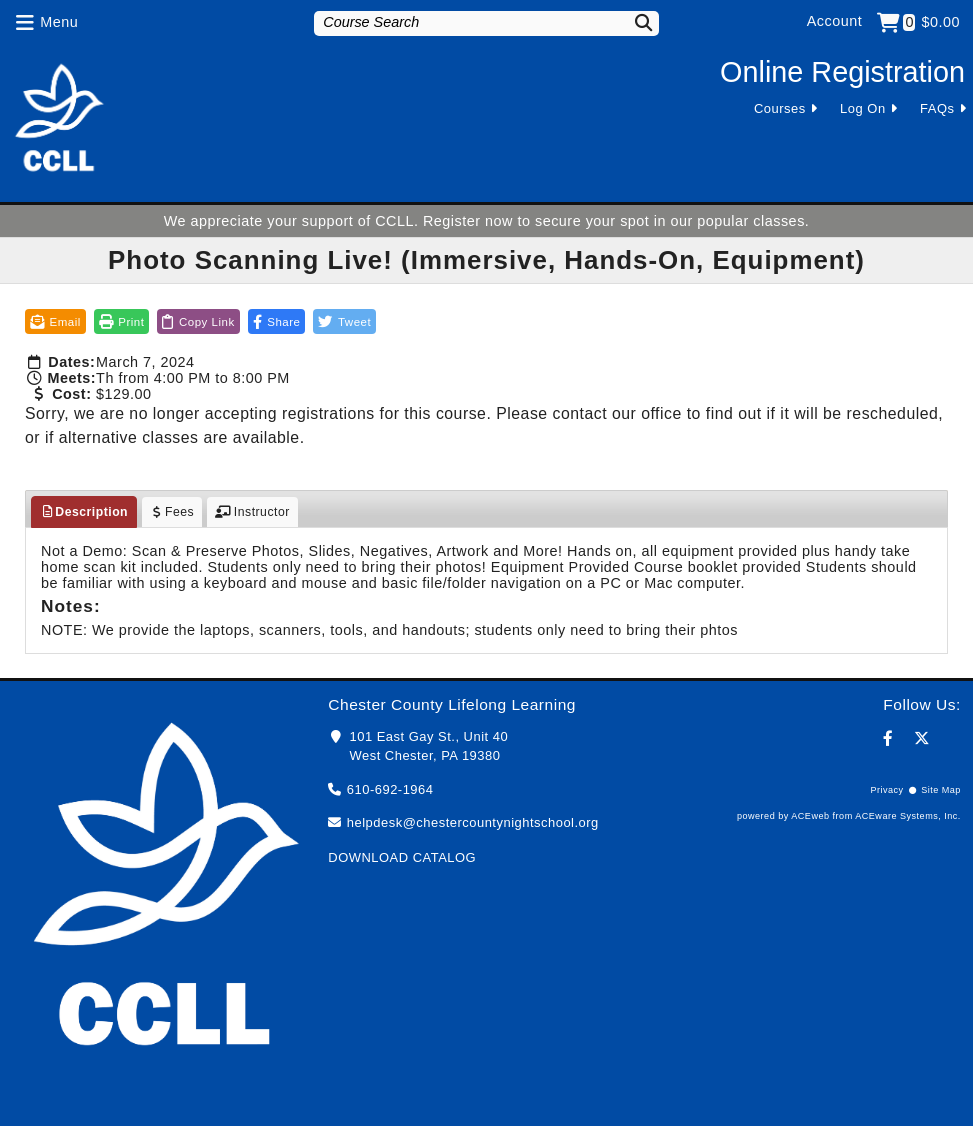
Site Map (941, 790)
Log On (863, 108)
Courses (780, 108)
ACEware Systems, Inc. (908, 816)
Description (84, 512)
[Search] (634, 22)
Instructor (252, 512)
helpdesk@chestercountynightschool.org (473, 822)
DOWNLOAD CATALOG (402, 857)
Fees (172, 512)
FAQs (937, 108)
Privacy (886, 790)
